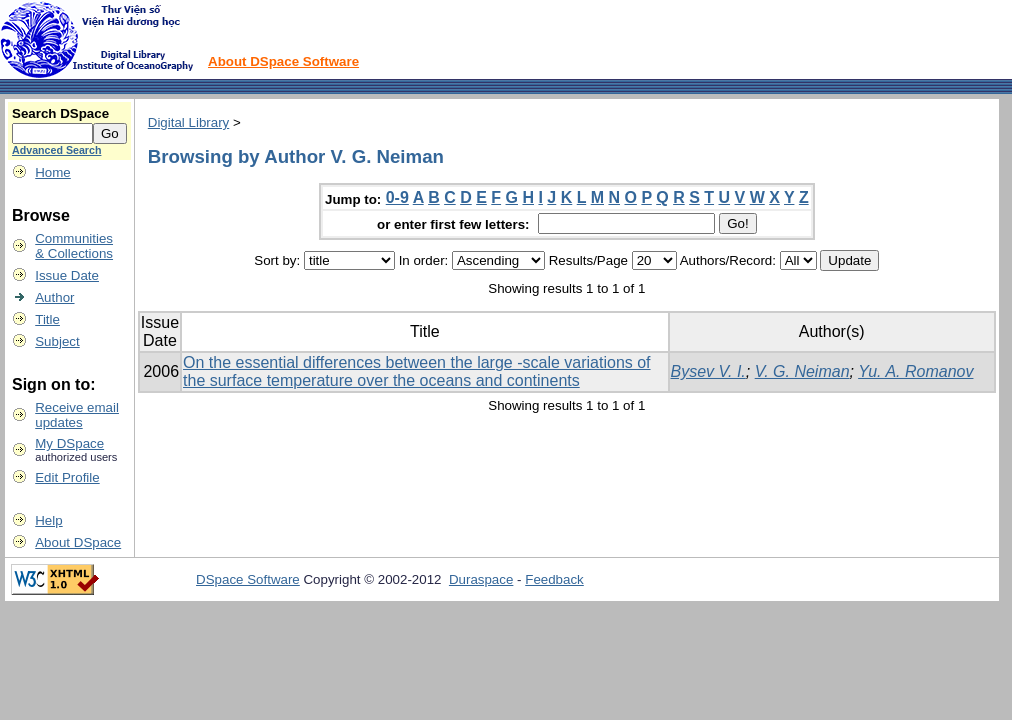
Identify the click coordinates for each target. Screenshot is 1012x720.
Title (47, 319)
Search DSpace (60, 113)
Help (48, 520)
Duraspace (481, 579)
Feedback (554, 579)
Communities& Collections (74, 246)
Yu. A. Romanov (915, 371)
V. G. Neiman (802, 371)
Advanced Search (56, 150)
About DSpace (78, 542)
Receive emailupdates (77, 415)
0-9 (397, 197)
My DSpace (69, 443)
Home (53, 172)
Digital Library (188, 122)
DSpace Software (248, 579)
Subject (57, 341)
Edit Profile (67, 477)
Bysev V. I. (708, 371)
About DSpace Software (283, 61)
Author (54, 297)
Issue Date (67, 275)
